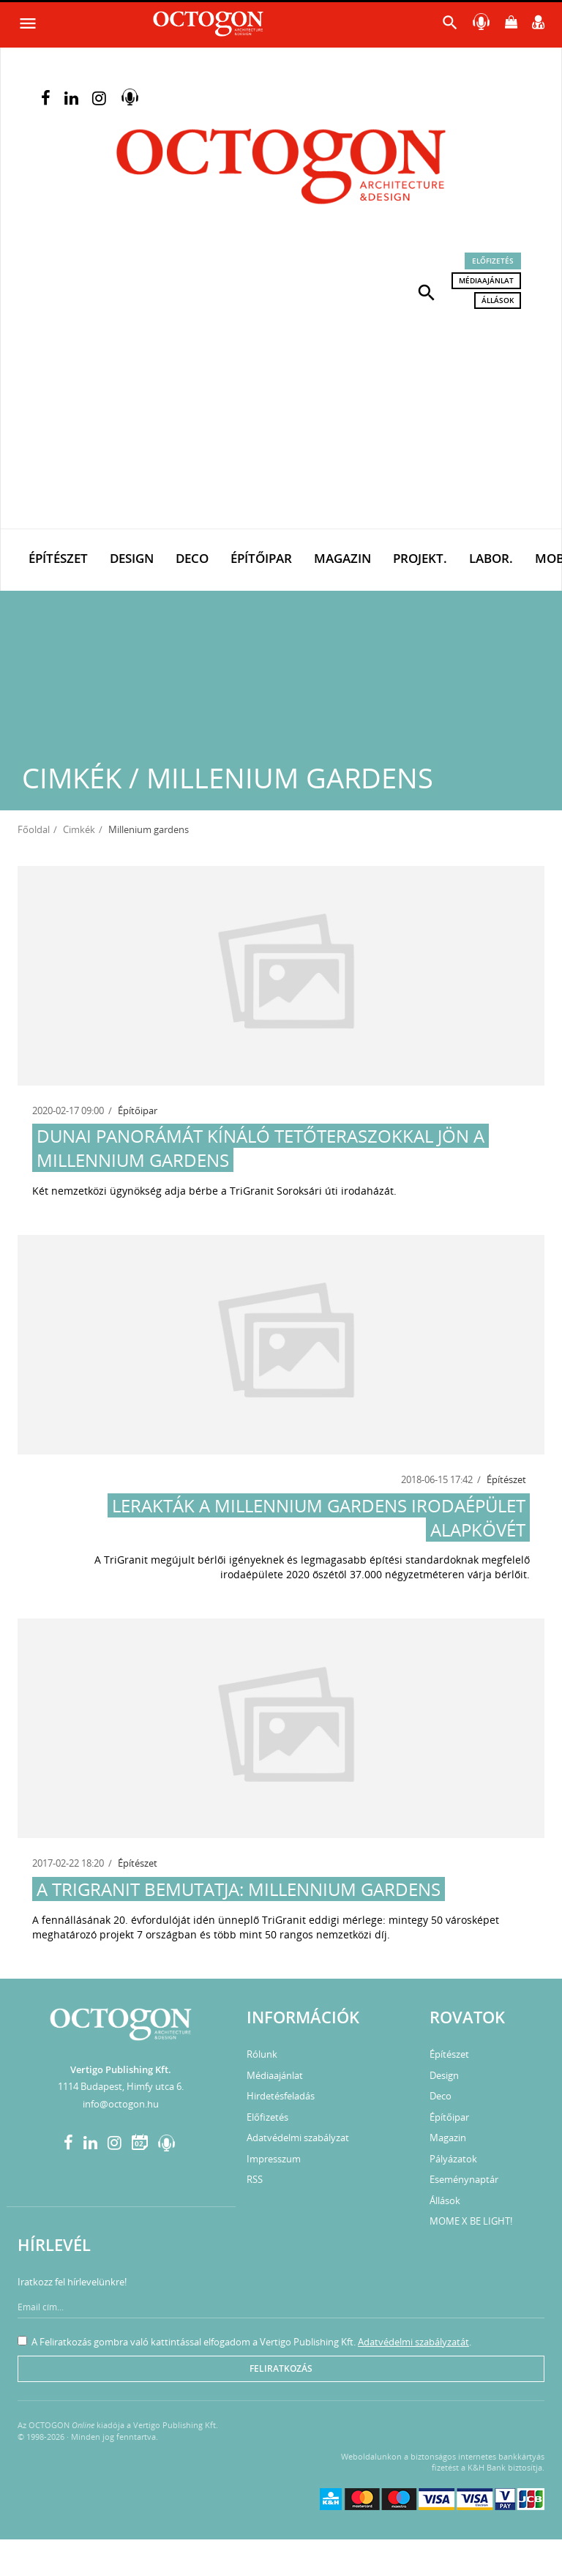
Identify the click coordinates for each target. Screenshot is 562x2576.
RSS (255, 2179)
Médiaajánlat (486, 280)
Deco (192, 558)
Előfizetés (493, 260)
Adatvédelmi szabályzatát (413, 2341)
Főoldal (34, 829)
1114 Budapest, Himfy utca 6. (121, 2086)
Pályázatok (453, 2158)
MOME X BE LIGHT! (471, 2221)
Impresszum (274, 2158)
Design (132, 558)
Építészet (58, 558)
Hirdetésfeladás (281, 2095)
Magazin (342, 558)
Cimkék (79, 829)
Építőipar (261, 558)
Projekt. (420, 558)
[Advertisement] (281, 418)
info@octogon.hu (121, 2103)
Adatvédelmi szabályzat (298, 2137)
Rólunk (262, 2054)
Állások (498, 300)
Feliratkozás (281, 2368)
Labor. (491, 558)
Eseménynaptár (464, 2179)
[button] (427, 291)
